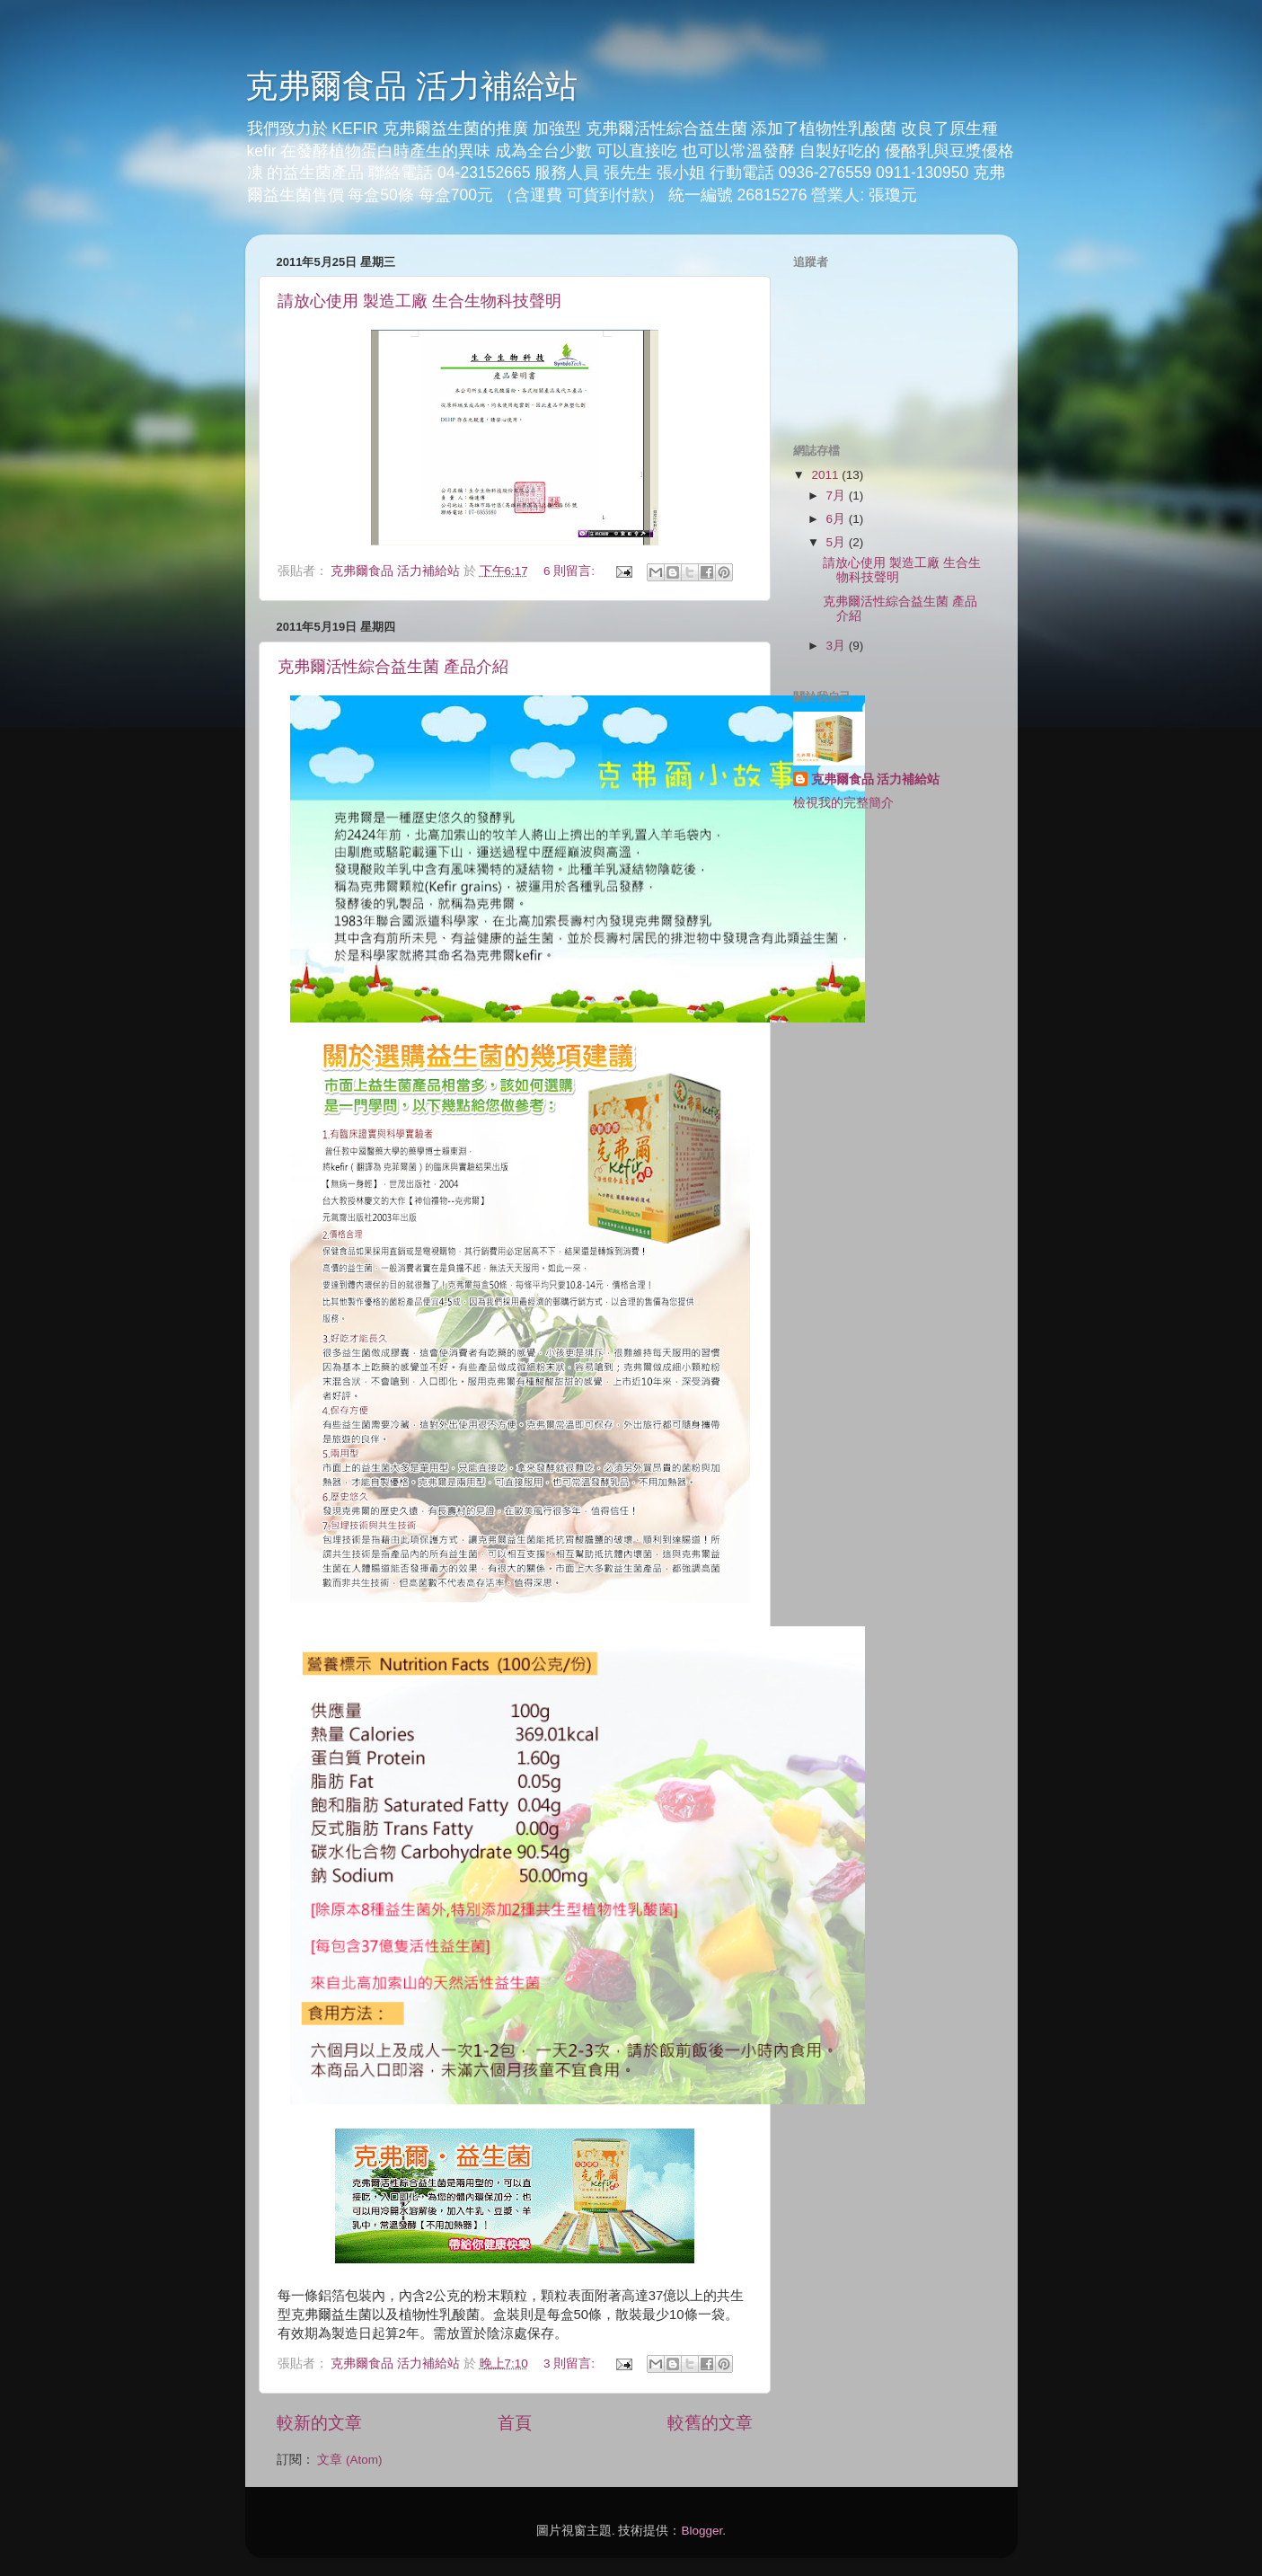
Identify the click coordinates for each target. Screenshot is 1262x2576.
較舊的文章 (710, 2422)
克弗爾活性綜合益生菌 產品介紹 (393, 667)
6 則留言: (570, 571)
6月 (837, 519)
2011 (826, 475)
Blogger (701, 2530)
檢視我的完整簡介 (843, 803)
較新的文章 (319, 2422)
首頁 (515, 2422)
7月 (837, 495)
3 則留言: (570, 2363)
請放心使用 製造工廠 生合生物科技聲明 (419, 301)
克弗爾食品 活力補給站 (411, 85)
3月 (837, 645)
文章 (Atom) (349, 2459)
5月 (837, 542)
